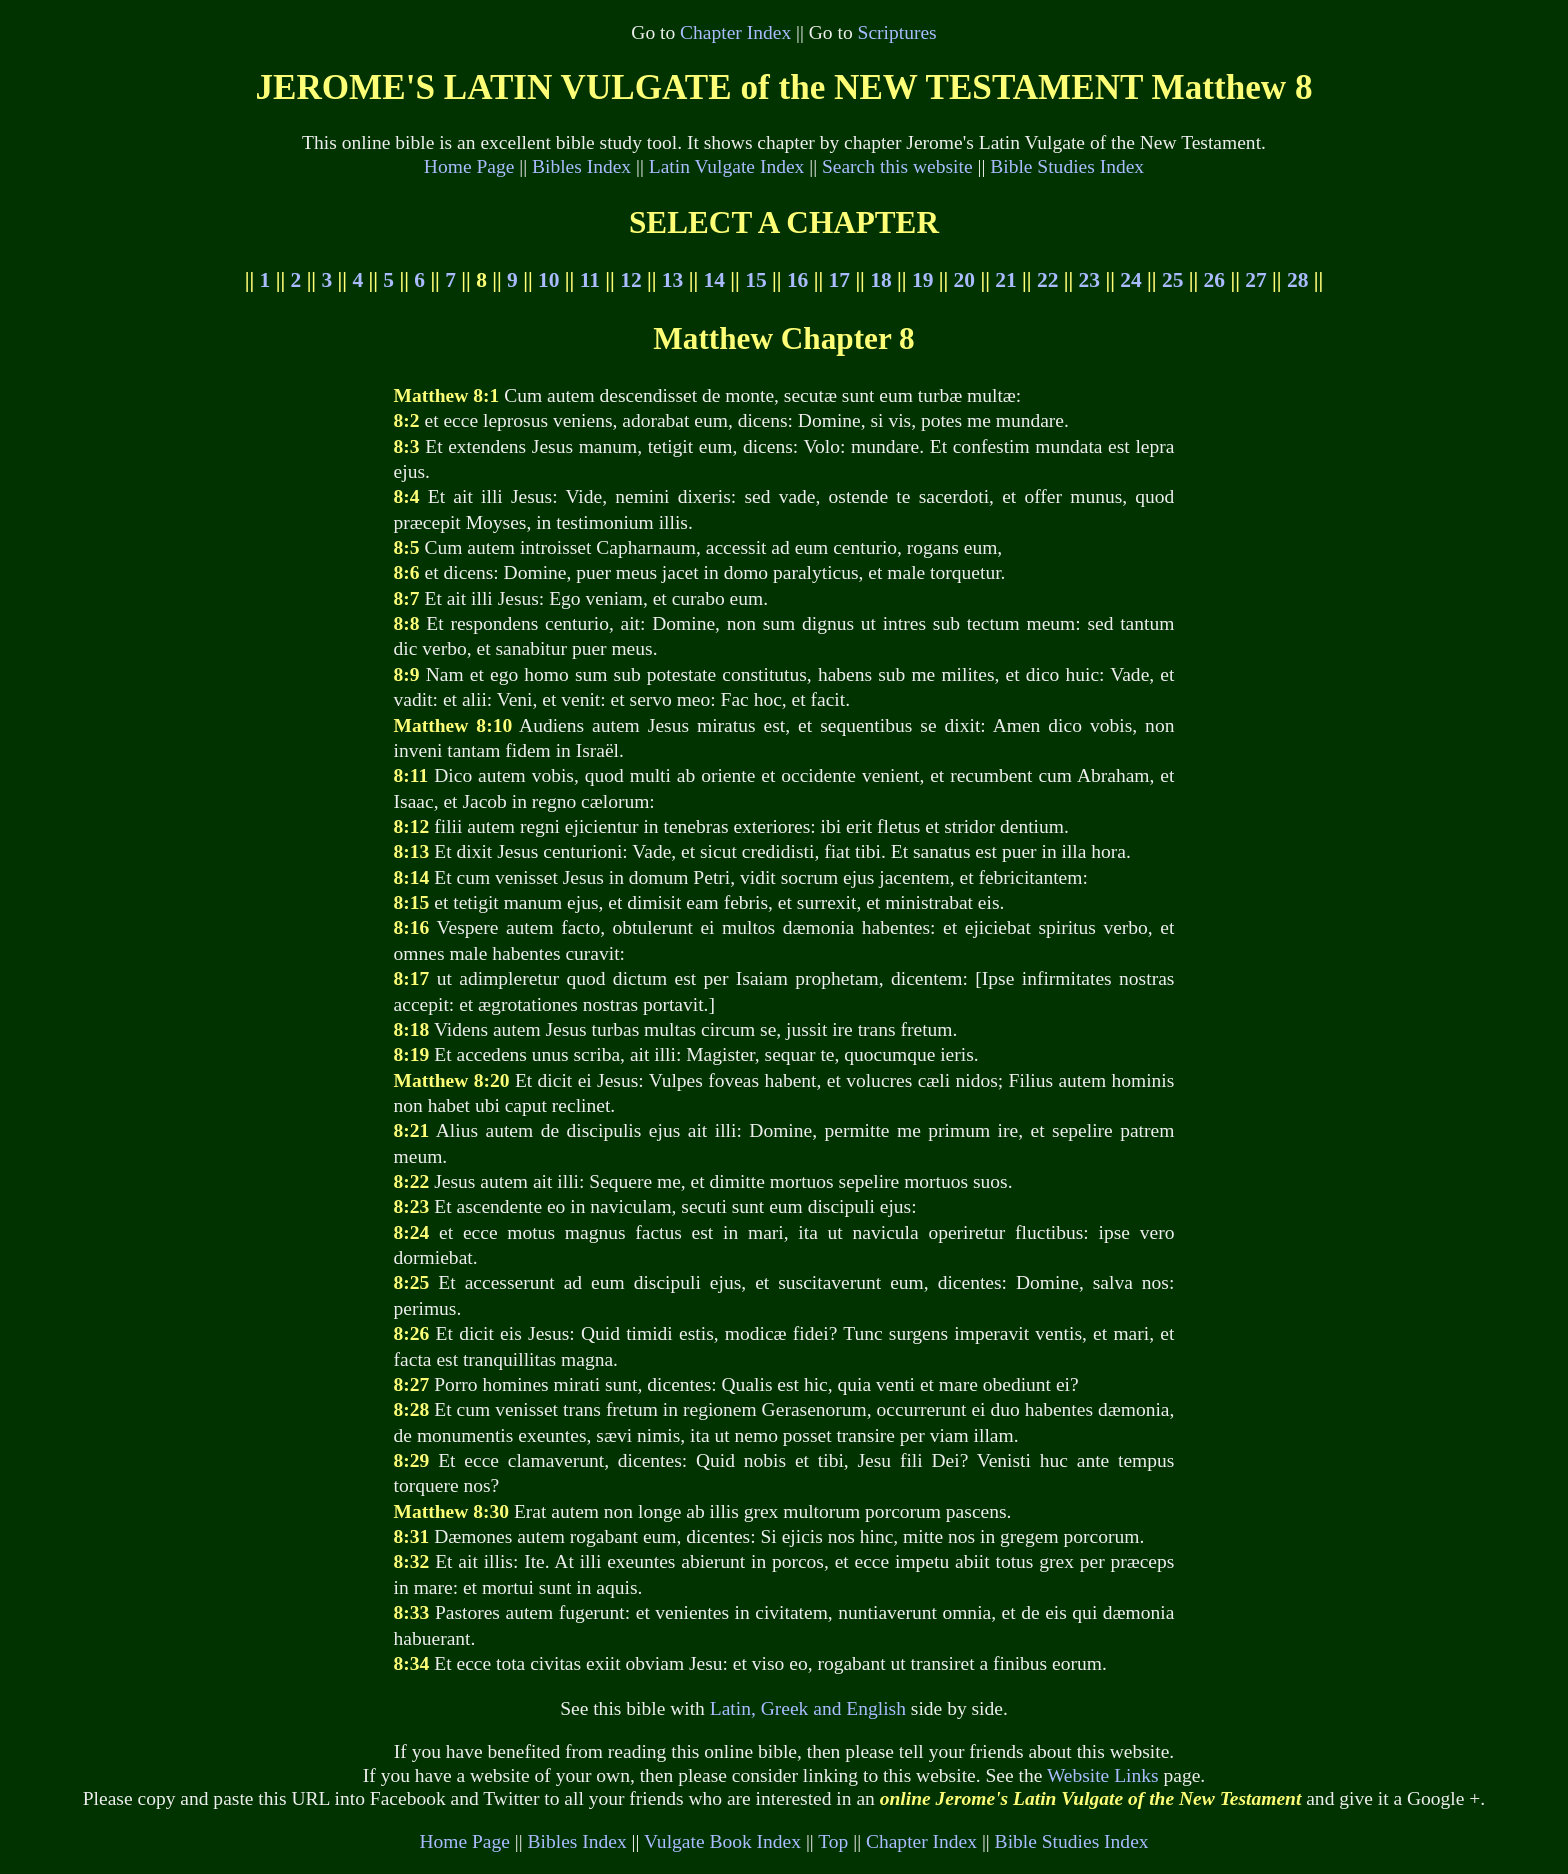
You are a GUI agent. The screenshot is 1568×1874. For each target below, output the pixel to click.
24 (1130, 280)
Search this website (897, 166)
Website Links (1103, 1775)
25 (1172, 280)
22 (1047, 280)
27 (1255, 280)
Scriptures (897, 32)
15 (755, 280)
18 (880, 280)
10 (548, 280)
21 (1005, 280)
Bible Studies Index (1067, 166)
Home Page (469, 166)
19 (922, 280)
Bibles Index (581, 166)
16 (797, 280)
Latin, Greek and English (808, 1708)
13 (672, 280)
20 (964, 280)
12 (630, 280)
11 (590, 280)
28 (1297, 280)
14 (714, 280)
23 (1089, 280)
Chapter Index (735, 32)
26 (1214, 280)
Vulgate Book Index (722, 1841)
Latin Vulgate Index (727, 166)
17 (839, 280)
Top (833, 1841)
